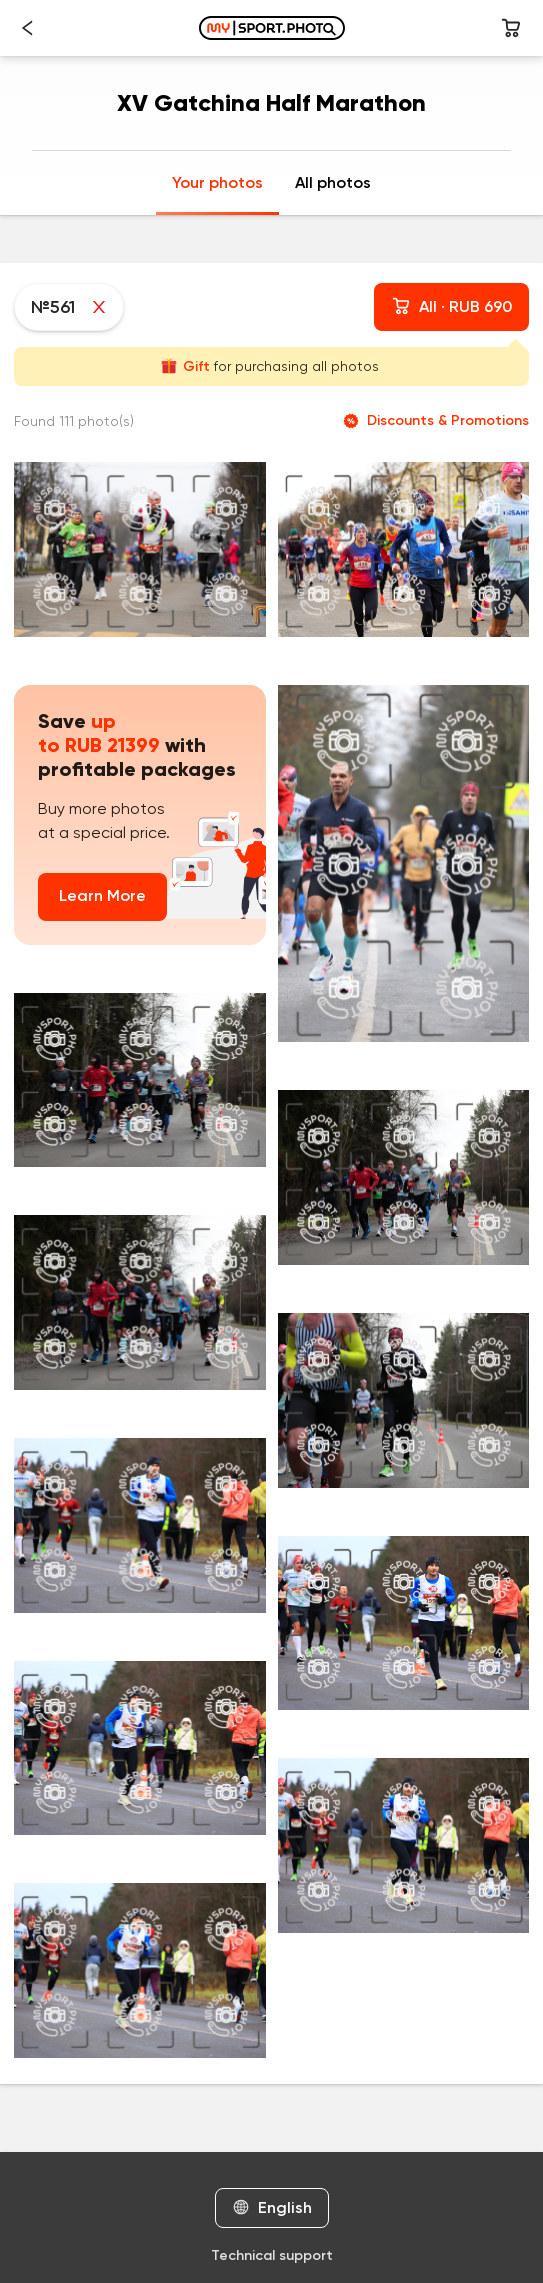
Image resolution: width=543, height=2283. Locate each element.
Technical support (272, 2255)
